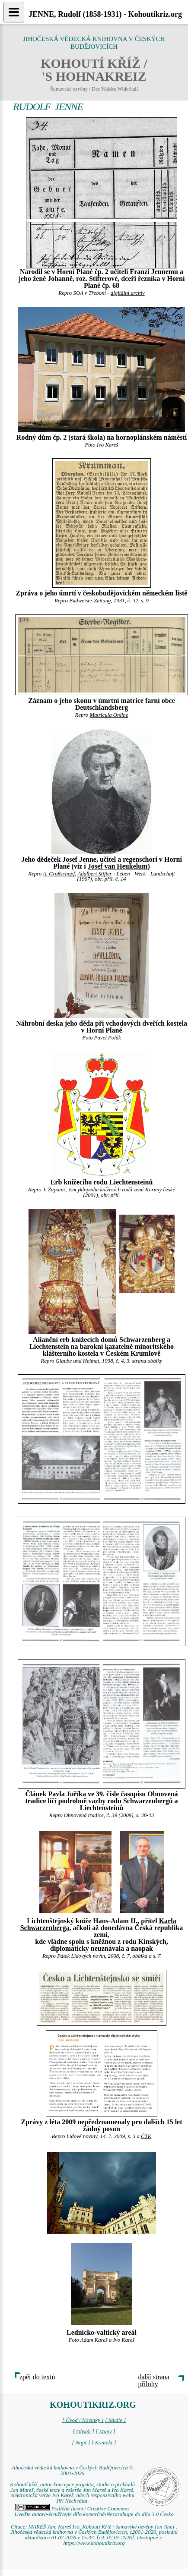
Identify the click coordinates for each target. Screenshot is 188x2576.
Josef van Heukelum (118, 866)
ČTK (146, 2136)
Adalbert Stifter (94, 874)
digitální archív (128, 293)
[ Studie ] (115, 2420)
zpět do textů (37, 2377)
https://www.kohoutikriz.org (93, 2543)
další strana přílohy (153, 2380)
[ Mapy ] (105, 2431)
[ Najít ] (81, 2443)
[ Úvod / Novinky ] (83, 2420)
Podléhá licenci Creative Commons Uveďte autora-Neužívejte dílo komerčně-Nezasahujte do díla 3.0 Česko (93, 2511)
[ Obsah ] (83, 2431)
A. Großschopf (59, 874)
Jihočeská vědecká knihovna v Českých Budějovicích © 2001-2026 (72, 2470)
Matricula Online (108, 715)
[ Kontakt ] (104, 2443)
